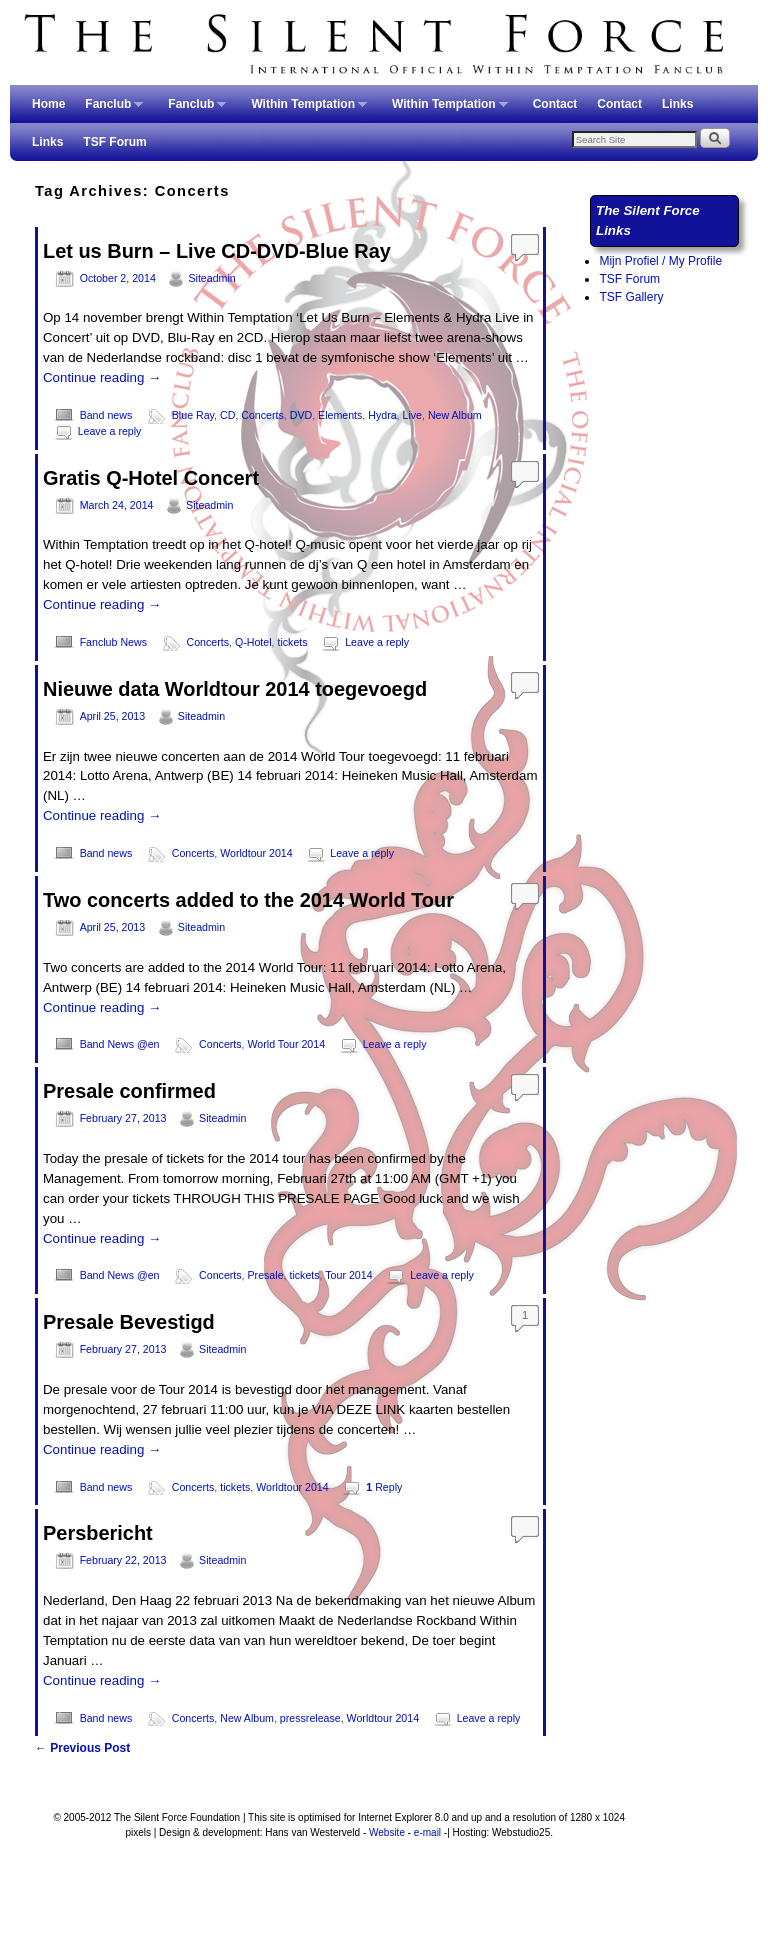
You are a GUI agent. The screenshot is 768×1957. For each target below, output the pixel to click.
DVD (301, 415)
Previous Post (82, 1748)
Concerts (262, 415)
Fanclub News (113, 642)
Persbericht (98, 1533)
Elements (340, 415)
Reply (384, 1487)
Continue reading (102, 377)
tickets (292, 642)
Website (387, 1832)
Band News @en (120, 1044)
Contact (555, 104)
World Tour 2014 (287, 1044)
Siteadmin (211, 278)
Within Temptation (304, 110)
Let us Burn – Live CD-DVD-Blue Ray (217, 251)
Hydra (382, 415)
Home (48, 104)
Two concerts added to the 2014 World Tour (248, 900)
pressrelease (310, 1718)
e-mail (427, 1832)
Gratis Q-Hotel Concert (151, 478)
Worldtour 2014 (256, 853)
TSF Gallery (631, 297)
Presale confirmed (129, 1091)
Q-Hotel (253, 642)
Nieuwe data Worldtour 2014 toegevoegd (235, 689)
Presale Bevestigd (129, 1322)
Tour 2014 (348, 1275)
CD (227, 415)
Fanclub (109, 110)
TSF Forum (114, 142)
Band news (106, 415)
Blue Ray (193, 415)
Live (413, 415)
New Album (455, 415)
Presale (266, 1275)
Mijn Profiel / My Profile (660, 261)
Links (677, 104)
